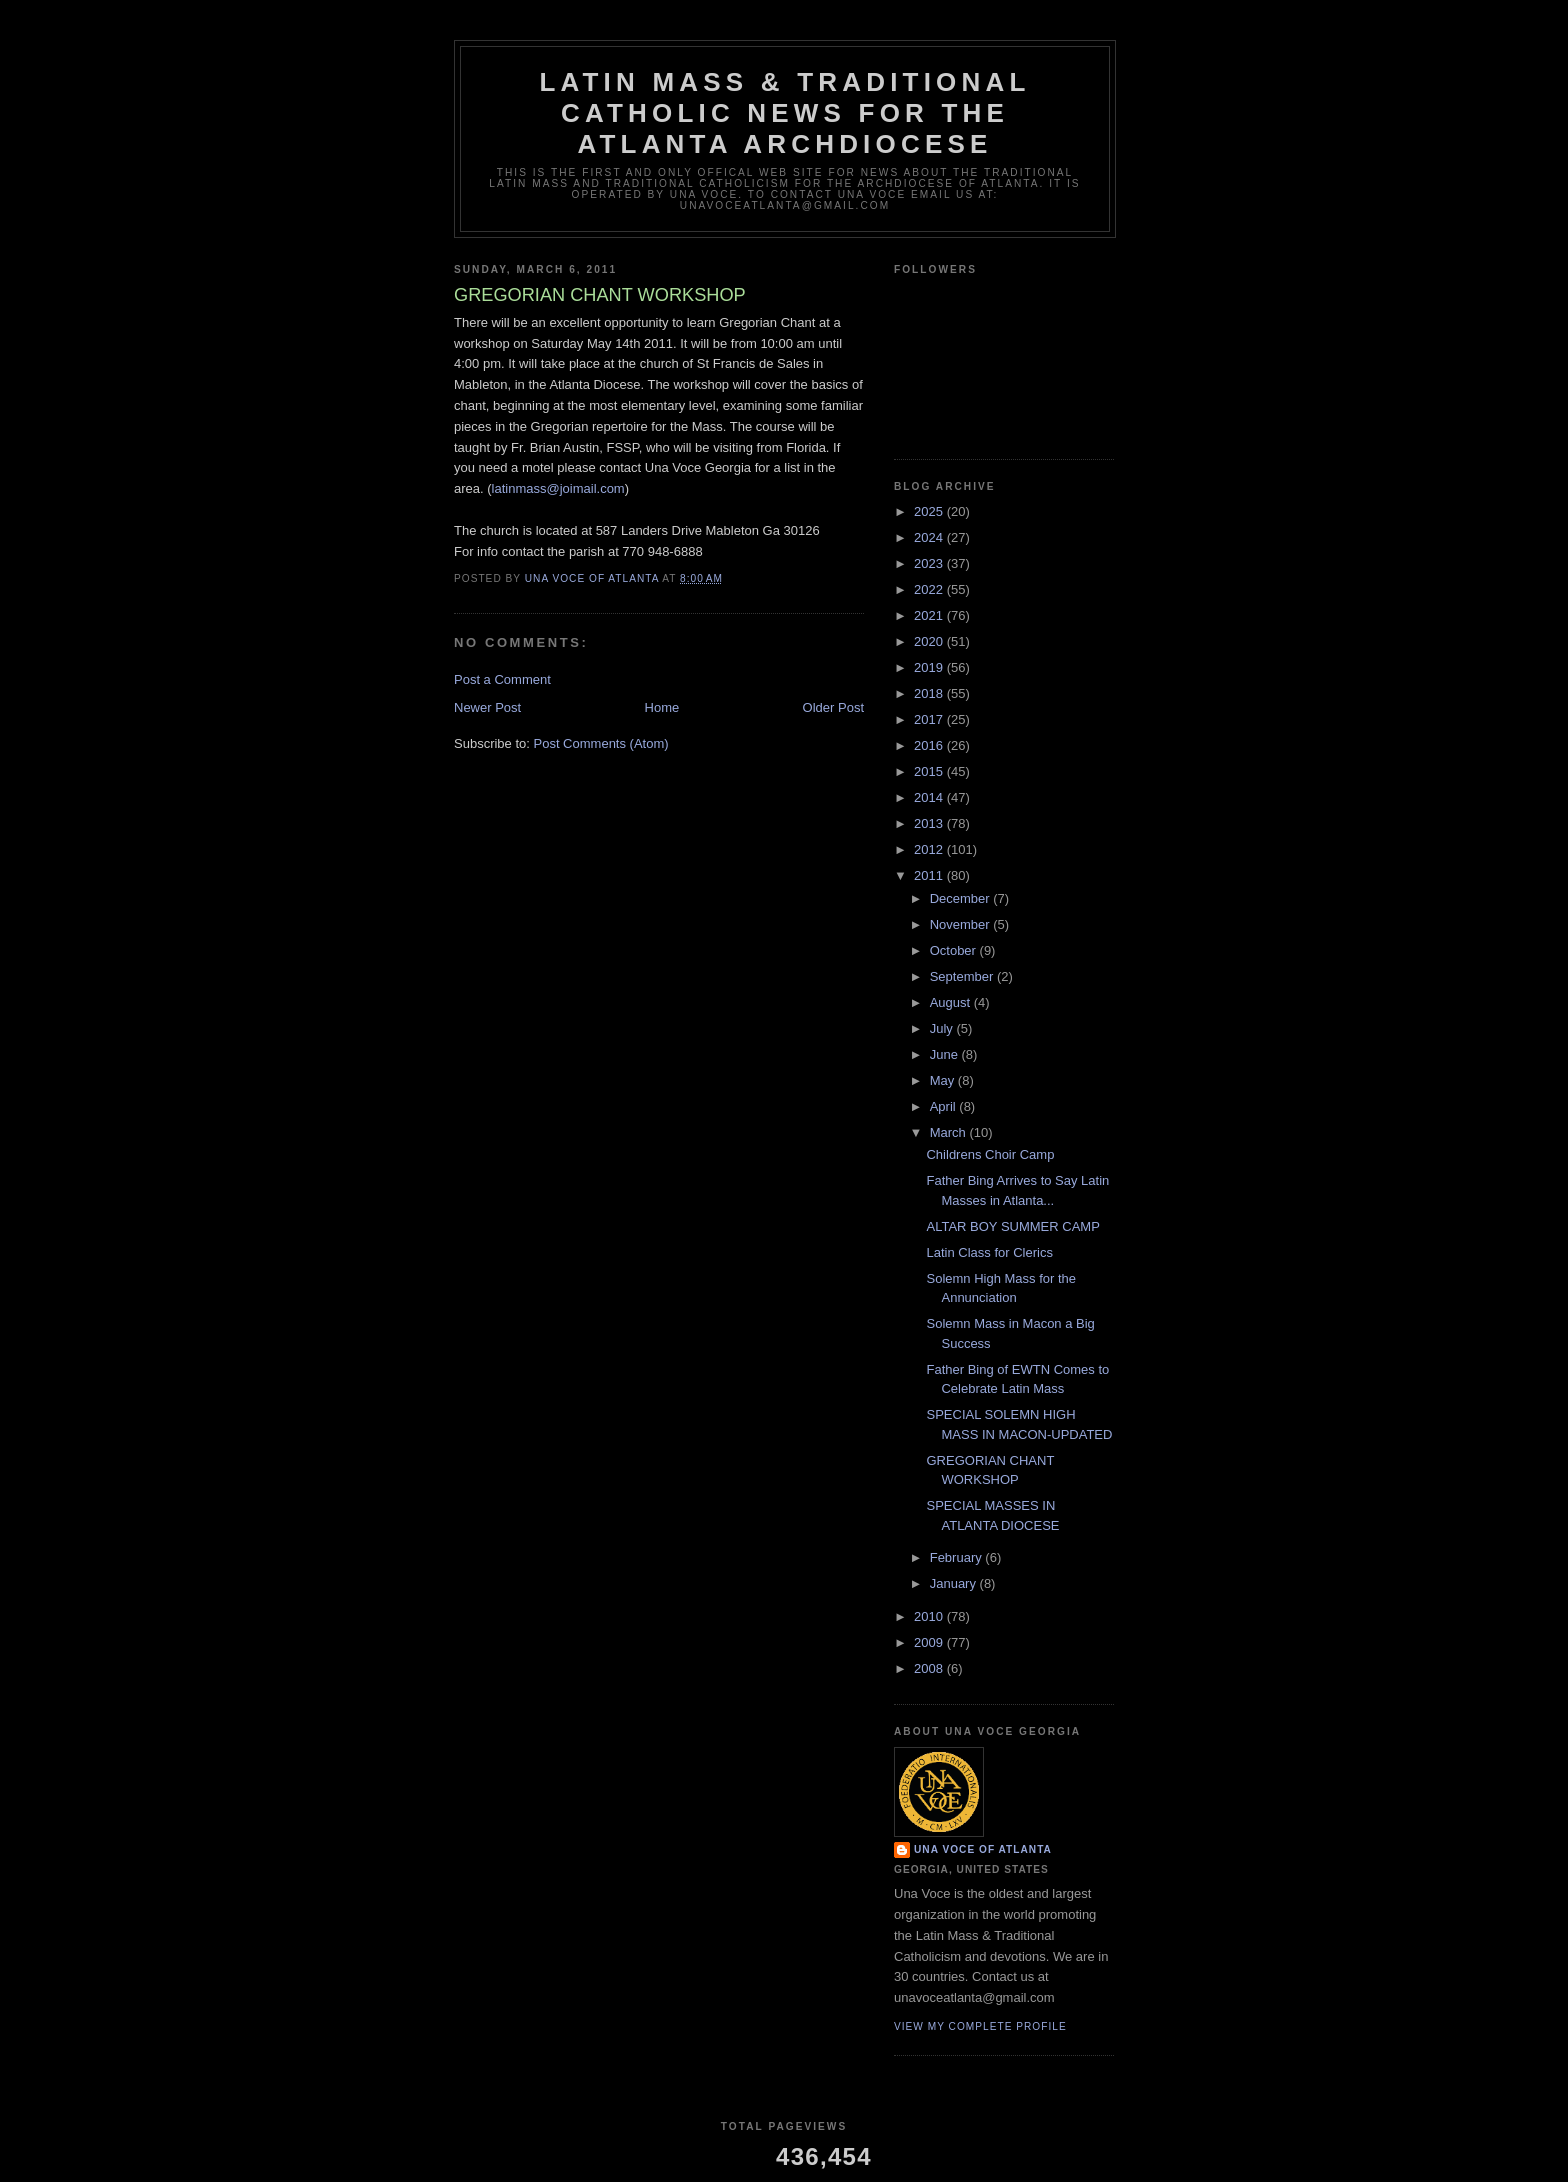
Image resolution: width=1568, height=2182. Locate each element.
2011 (930, 875)
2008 (930, 1668)
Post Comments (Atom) (601, 743)
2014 (930, 797)
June (946, 1054)
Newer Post (487, 707)
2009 (930, 1642)
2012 (930, 849)
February (958, 1557)
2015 (930, 771)
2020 (930, 641)
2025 (930, 511)
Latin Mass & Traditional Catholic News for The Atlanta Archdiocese (784, 113)
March (950, 1132)
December (962, 898)
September (963, 976)
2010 (930, 1616)
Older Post (833, 707)
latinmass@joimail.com (558, 488)
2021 (930, 615)
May (944, 1080)
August (952, 1002)
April (945, 1106)
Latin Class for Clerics (989, 1252)
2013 (930, 823)
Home (662, 707)
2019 (930, 667)
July (943, 1028)
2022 (930, 589)
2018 (930, 693)
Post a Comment (502, 679)
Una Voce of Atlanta (983, 1849)
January (955, 1583)
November (962, 924)
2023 (930, 563)
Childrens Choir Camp (990, 1154)
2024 (930, 537)
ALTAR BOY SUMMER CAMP (1012, 1226)
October (955, 950)
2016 (930, 745)
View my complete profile (980, 2026)
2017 (930, 719)
